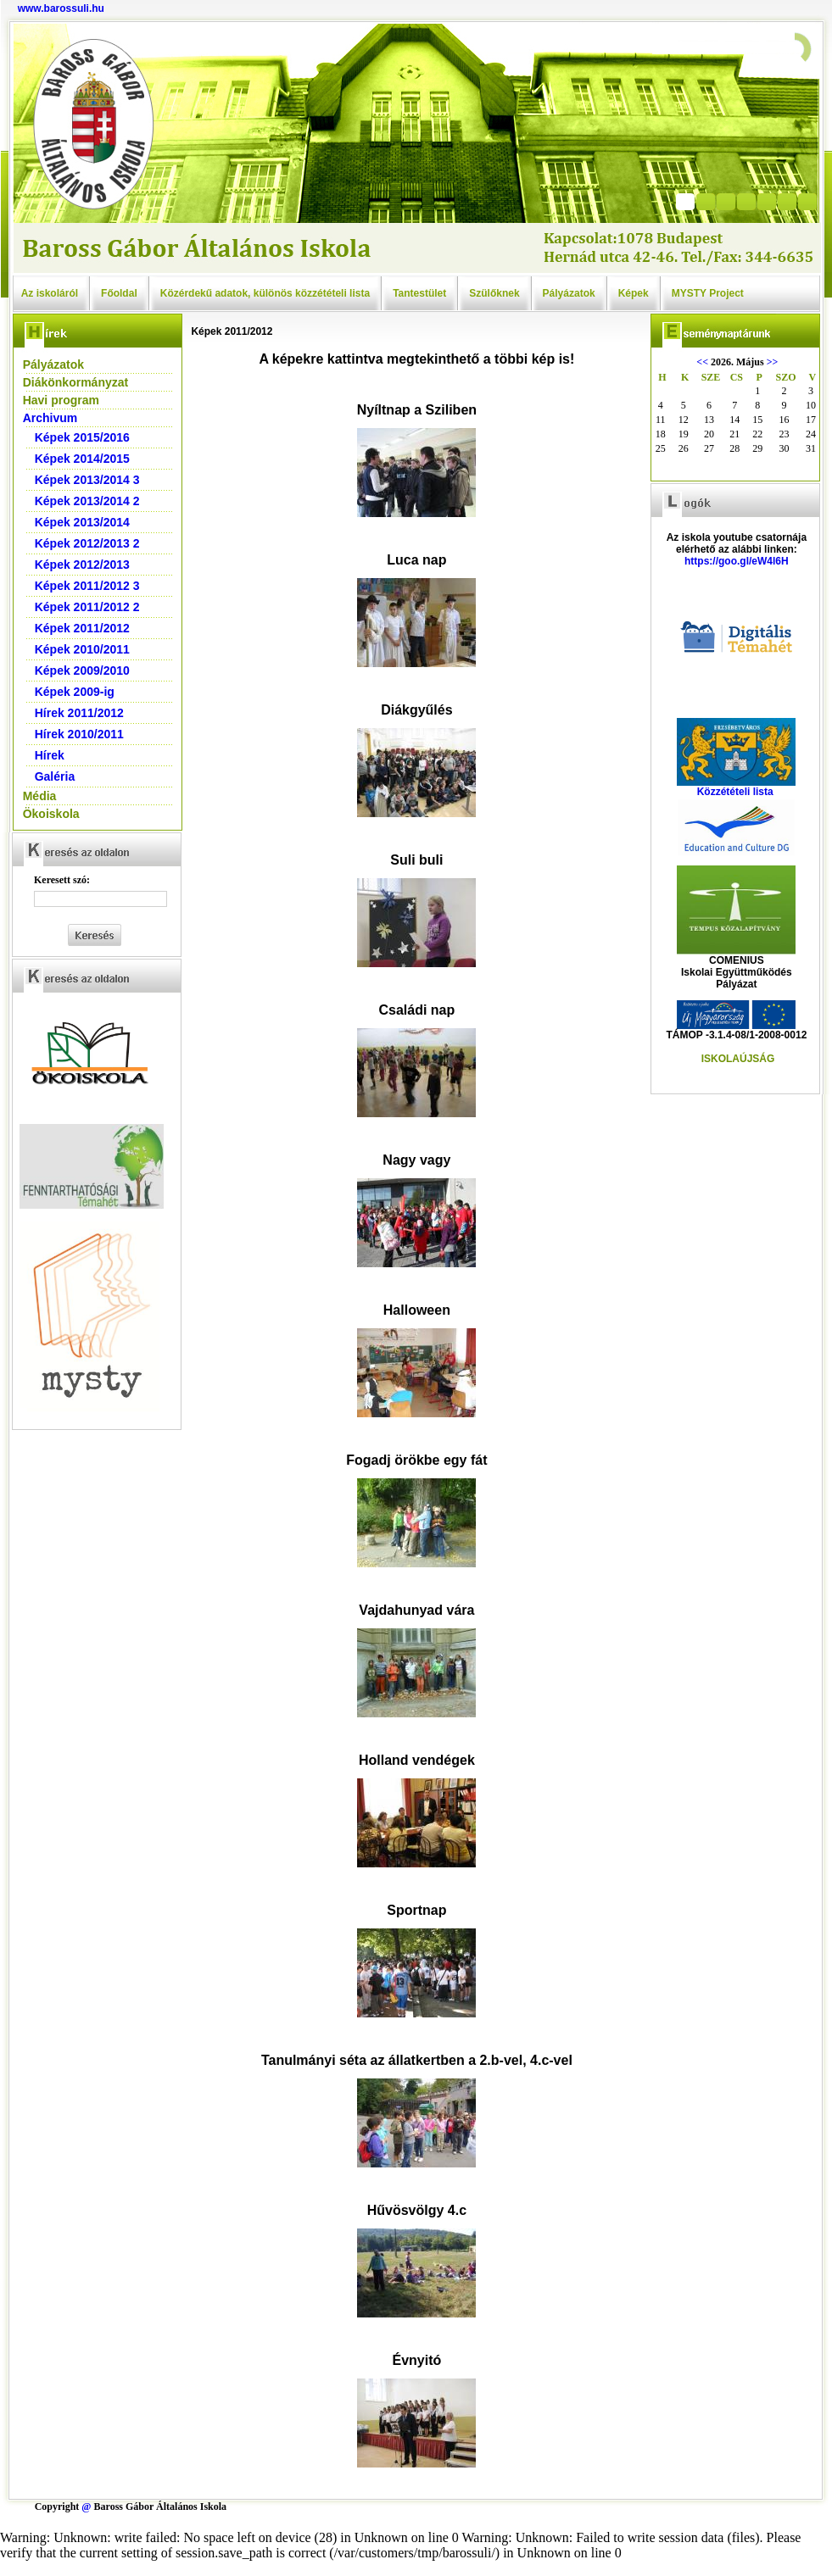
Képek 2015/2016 (82, 437)
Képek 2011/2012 (82, 628)
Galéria (55, 776)
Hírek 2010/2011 (79, 734)
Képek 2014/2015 (82, 458)
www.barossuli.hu (61, 8)
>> (773, 362)
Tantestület (419, 293)
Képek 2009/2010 (82, 670)
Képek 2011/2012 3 (87, 586)
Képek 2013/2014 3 (87, 480)
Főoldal (119, 293)
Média (40, 796)
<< (702, 362)
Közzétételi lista (735, 792)
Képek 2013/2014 (82, 522)
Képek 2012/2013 (82, 564)
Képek (633, 293)
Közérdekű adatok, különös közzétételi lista (265, 293)
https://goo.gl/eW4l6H (736, 561)
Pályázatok (569, 293)
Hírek (49, 755)
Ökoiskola (51, 814)
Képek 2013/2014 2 (87, 501)
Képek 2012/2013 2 (87, 543)
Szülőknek (494, 293)
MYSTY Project (708, 293)
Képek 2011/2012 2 (87, 607)
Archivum (50, 418)
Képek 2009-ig (74, 691)
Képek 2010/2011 (82, 649)
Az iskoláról (49, 293)
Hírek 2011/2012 (79, 713)
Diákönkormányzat (75, 382)
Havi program (61, 400)
